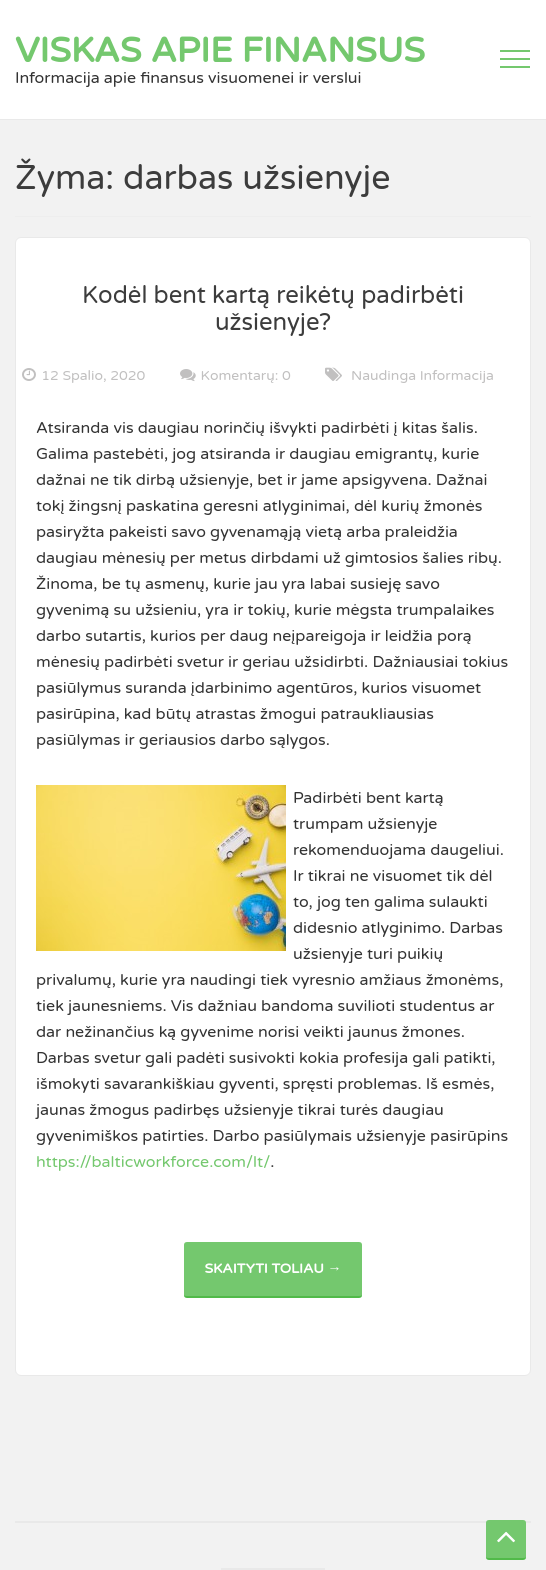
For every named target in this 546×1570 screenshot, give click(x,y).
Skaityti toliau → (282, 1278)
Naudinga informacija (422, 375)
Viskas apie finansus (220, 51)
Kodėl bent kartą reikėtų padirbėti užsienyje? (273, 308)
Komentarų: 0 (246, 375)
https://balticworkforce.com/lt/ (153, 1162)
